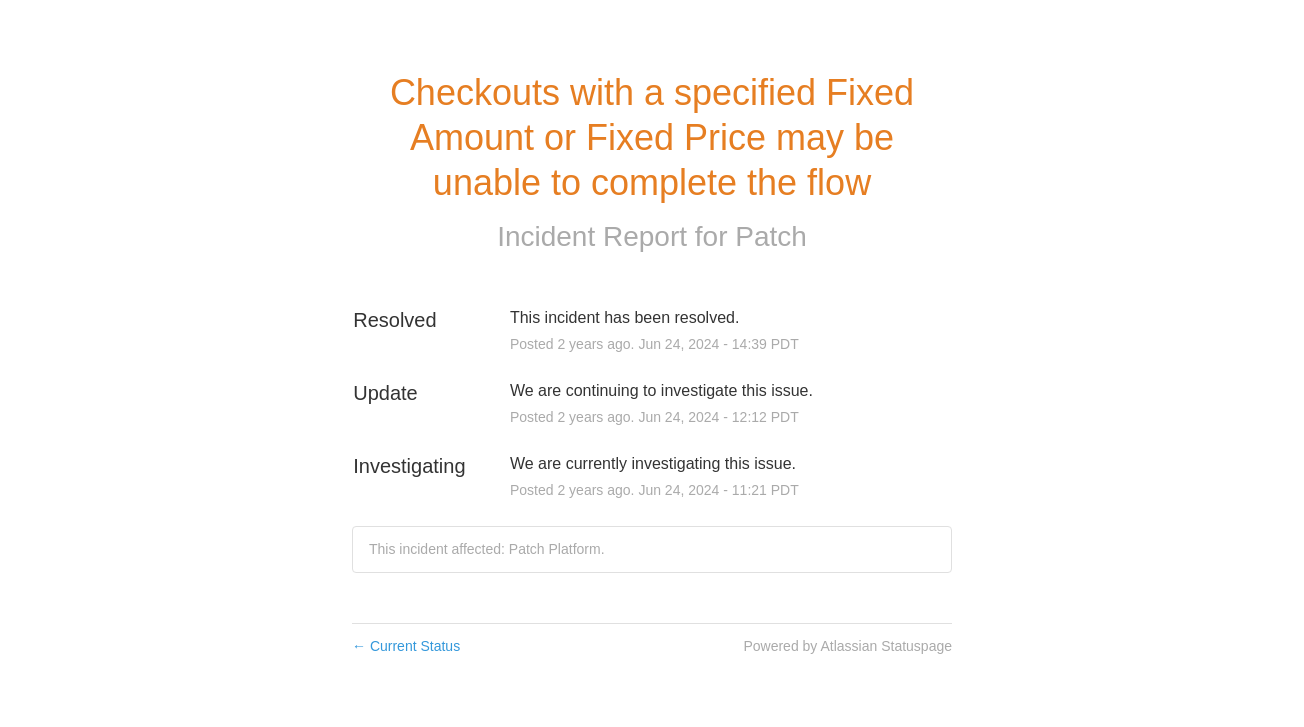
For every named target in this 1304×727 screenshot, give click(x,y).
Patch (771, 236)
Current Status (406, 646)
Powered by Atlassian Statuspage (847, 646)
